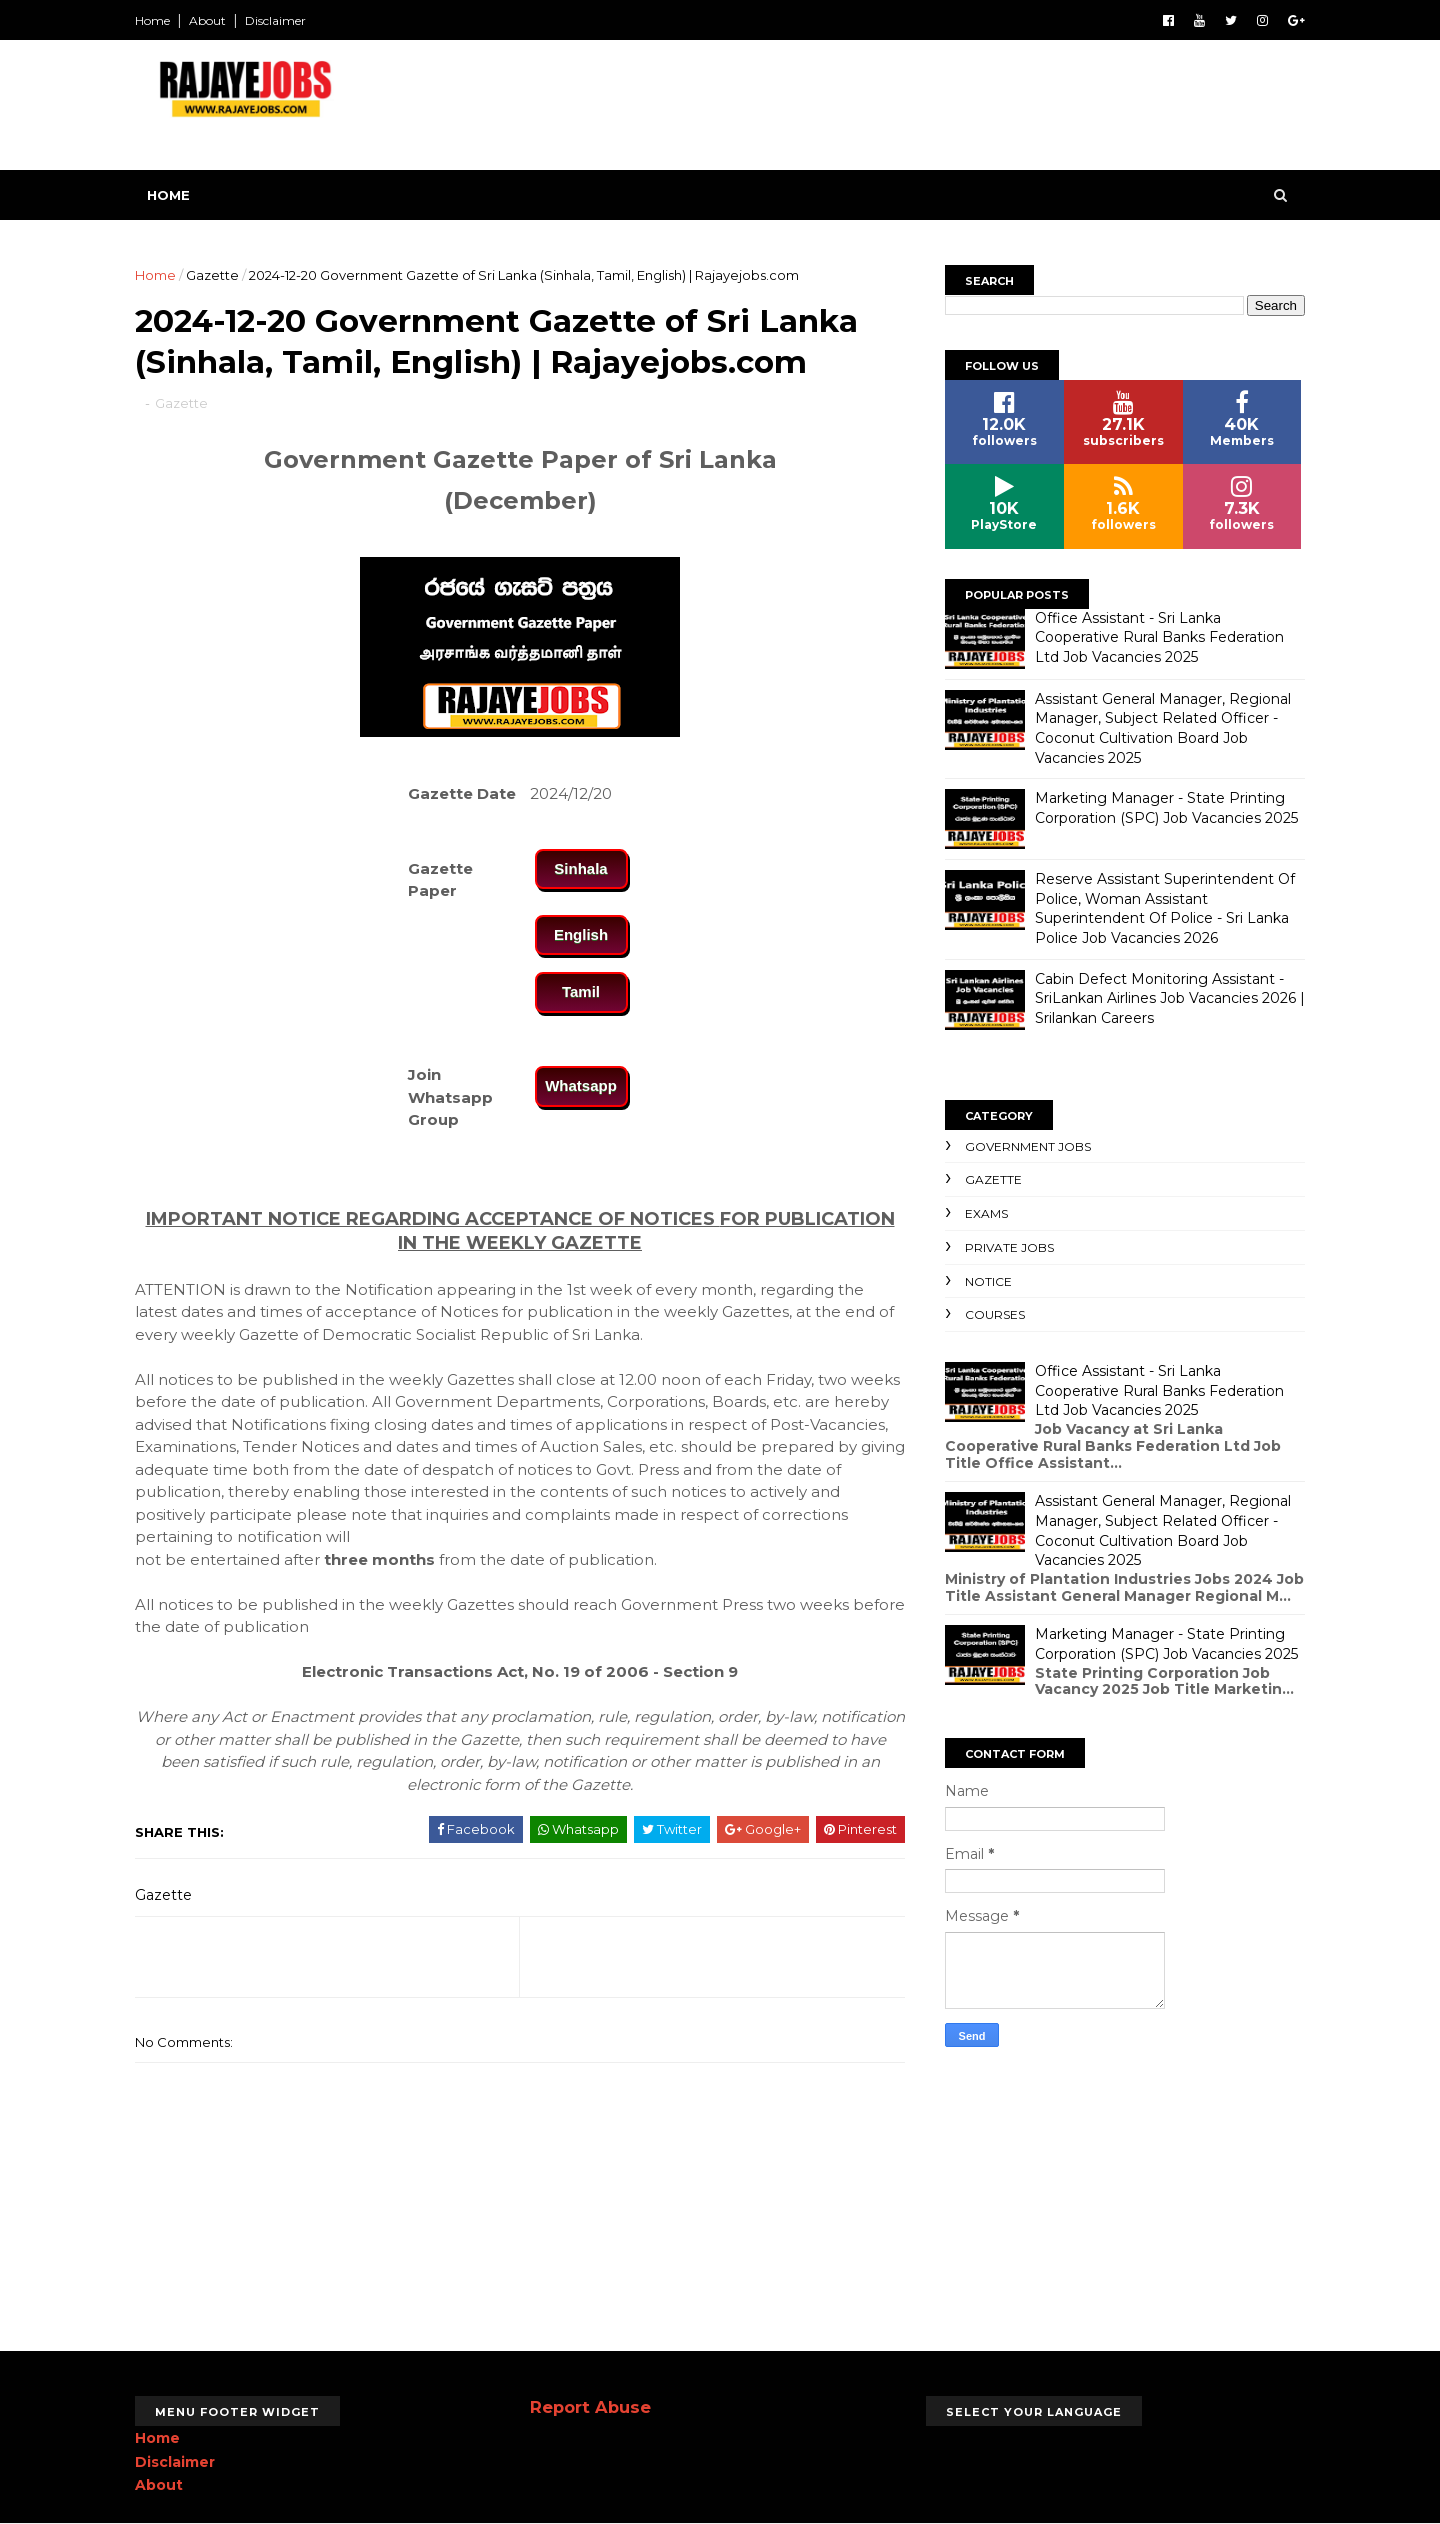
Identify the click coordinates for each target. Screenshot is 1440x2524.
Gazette (212, 275)
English (581, 934)
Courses (995, 1314)
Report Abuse (590, 2407)
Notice (988, 1281)
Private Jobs (1009, 1247)
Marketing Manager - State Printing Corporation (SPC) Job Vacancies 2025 (1166, 808)
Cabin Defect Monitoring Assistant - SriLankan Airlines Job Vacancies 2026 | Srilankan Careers (1170, 998)
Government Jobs (1028, 1146)
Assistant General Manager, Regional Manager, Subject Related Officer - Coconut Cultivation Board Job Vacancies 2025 (1163, 728)
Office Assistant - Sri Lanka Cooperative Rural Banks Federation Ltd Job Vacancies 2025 (1159, 637)
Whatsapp (581, 1085)
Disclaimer (275, 20)
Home (152, 20)
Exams (986, 1213)
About (207, 20)
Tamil (581, 991)
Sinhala (580, 868)
